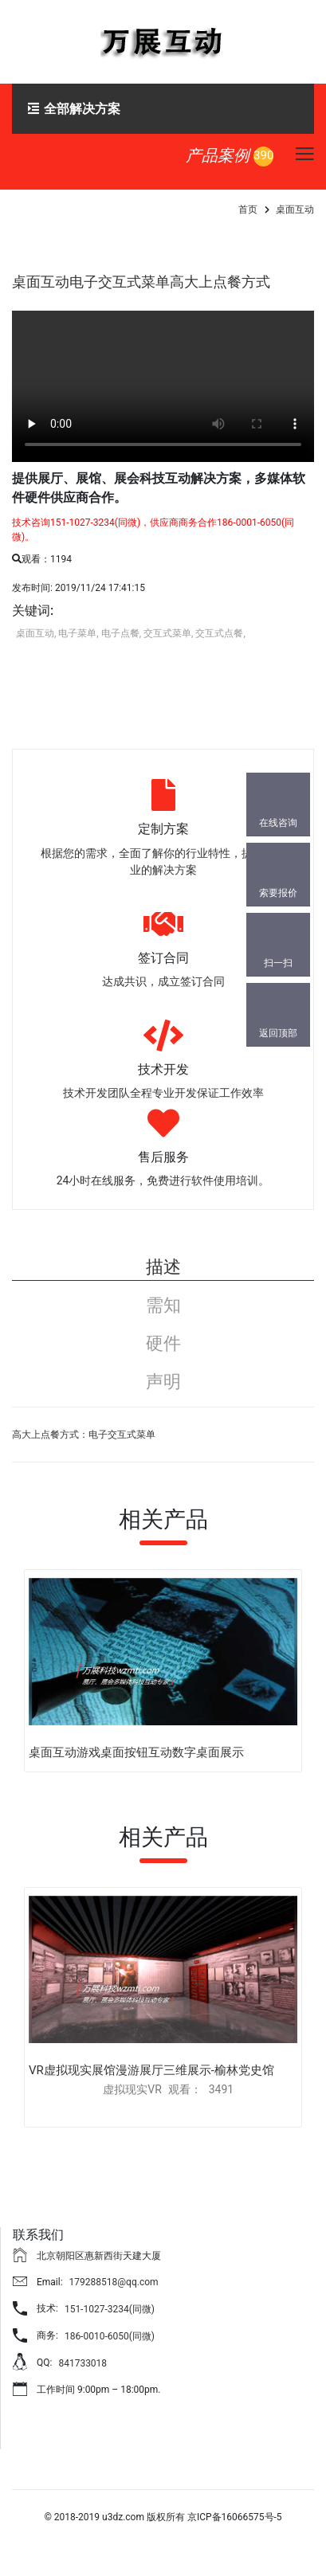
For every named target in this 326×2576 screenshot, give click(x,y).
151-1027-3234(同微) (110, 2309)
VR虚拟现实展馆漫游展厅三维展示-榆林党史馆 (151, 2070)
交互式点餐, (220, 633)
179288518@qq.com (114, 2282)
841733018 (82, 2363)
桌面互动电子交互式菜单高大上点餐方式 (141, 281)
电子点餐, (121, 633)
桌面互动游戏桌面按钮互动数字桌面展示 (136, 1752)
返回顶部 (278, 1033)
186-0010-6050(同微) (110, 2336)
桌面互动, (36, 633)
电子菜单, (78, 633)
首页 (247, 209)
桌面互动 (295, 209)
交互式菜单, (168, 633)
